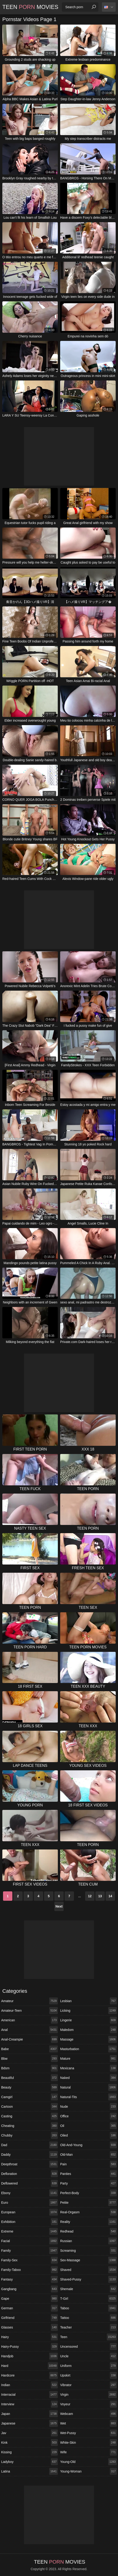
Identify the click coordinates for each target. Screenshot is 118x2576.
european (29, 2212)
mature (88, 2058)
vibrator (88, 2384)
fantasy (29, 2279)
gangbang (29, 2288)
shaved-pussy (88, 2279)
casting (29, 2116)
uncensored (88, 2346)
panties (88, 2173)
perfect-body (88, 2192)
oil (88, 2125)
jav (29, 2432)
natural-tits (88, 2096)
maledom (88, 2029)
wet (88, 2423)
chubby (29, 2135)
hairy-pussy (29, 2346)
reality (88, 2221)
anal (29, 2029)
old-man (88, 2154)
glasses (29, 2327)
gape (29, 2298)
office (88, 2116)
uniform (88, 2365)
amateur (29, 2000)
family (29, 2250)
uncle (88, 2356)
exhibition (29, 2221)
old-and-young (88, 2144)
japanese (29, 2423)
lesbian (88, 2000)
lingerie (88, 2020)
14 (110, 1896)
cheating (29, 2125)
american (29, 2020)
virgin (88, 2394)
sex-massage (88, 2260)
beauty (29, 2087)
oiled (88, 2135)
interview (29, 2404)
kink (29, 2442)
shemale (88, 2288)
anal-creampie (29, 2039)
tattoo (88, 2317)
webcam (88, 2413)
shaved (88, 2269)
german (29, 2308)
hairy (29, 2336)
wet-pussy (88, 2432)
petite (88, 2202)
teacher (88, 2327)
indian (29, 2384)
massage (88, 2039)
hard (29, 2365)
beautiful (29, 2077)
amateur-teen (29, 2010)
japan (29, 2413)
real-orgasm (88, 2212)
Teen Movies (30, 7)
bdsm (29, 2068)
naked (88, 2077)
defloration (29, 2173)
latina (29, 2471)
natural (88, 2087)
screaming (88, 2250)
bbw (29, 2058)
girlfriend (29, 2317)
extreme (29, 2231)
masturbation (88, 2048)
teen (88, 2336)
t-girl (88, 2298)
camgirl (29, 2096)
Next (59, 1906)
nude (88, 2106)
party (88, 2183)
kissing (29, 2452)
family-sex (29, 2260)
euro (29, 2202)
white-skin (88, 2442)
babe (29, 2048)
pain (88, 2164)
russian (88, 2240)
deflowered (29, 2183)
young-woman (88, 2471)
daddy (29, 2154)
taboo (88, 2308)
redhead (88, 2231)
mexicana (88, 2068)
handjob (29, 2356)
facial (29, 2240)
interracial (29, 2394)
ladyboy (29, 2461)
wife (88, 2452)
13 (100, 1896)
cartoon (29, 2106)
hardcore (29, 2375)
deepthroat (29, 2164)
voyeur (88, 2404)
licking (88, 2010)
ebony (29, 2192)
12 (90, 1896)
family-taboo (29, 2269)
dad (29, 2144)
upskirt (88, 2375)
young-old (88, 2461)
